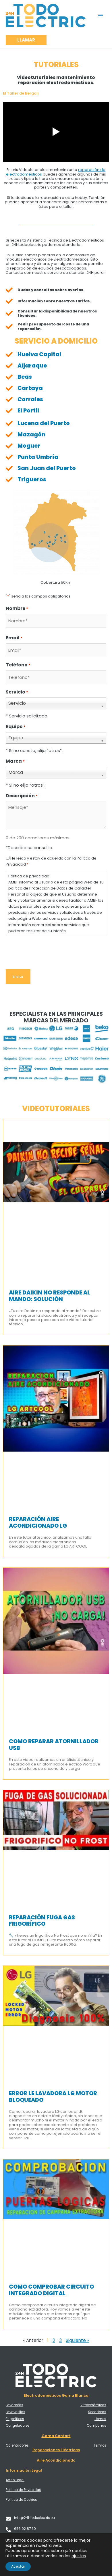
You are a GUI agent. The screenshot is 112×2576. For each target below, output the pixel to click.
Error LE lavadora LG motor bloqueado (53, 2096)
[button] (26, 40)
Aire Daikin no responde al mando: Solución (49, 1296)
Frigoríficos (15, 2419)
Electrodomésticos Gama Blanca (56, 2395)
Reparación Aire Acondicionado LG (38, 1522)
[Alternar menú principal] (100, 15)
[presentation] (49, 952)
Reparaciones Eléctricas (56, 2449)
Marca (15, 761)
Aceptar (18, 2566)
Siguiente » (77, 2340)
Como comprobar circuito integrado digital (51, 2290)
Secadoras (97, 2412)
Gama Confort (56, 2435)
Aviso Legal (15, 2480)
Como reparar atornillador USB (54, 1745)
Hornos (100, 2419)
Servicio (17, 692)
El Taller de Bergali (21, 93)
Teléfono (18, 665)
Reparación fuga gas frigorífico (42, 1921)
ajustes (79, 2555)
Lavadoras (14, 2405)
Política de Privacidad (23, 2490)
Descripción (22, 796)
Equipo (16, 726)
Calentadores (17, 2445)
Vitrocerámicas (93, 2405)
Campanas (96, 2425)
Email (14, 638)
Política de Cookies (21, 2499)
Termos (99, 2445)
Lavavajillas (15, 2412)
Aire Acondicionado (56, 2460)
